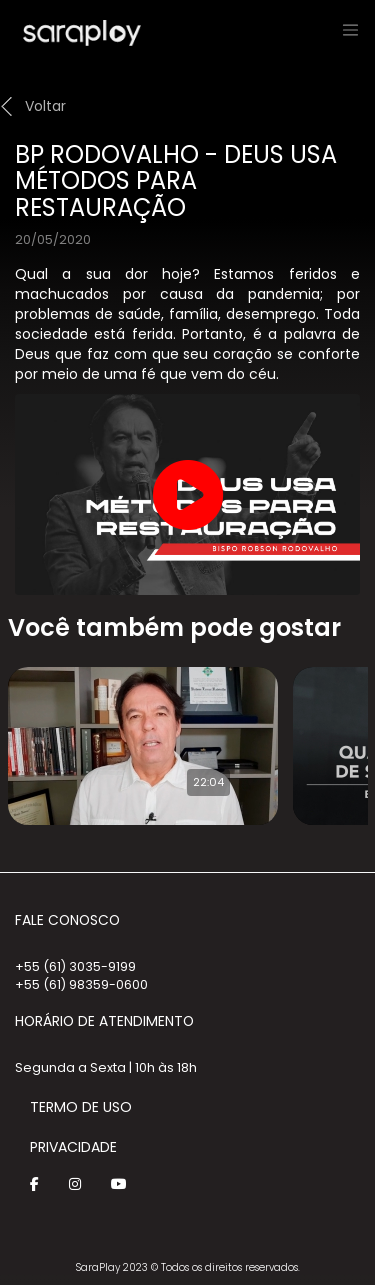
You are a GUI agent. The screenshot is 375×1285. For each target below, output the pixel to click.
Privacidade (73, 1147)
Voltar (45, 106)
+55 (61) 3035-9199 (75, 966)
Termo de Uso (81, 1107)
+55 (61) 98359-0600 (81, 984)
